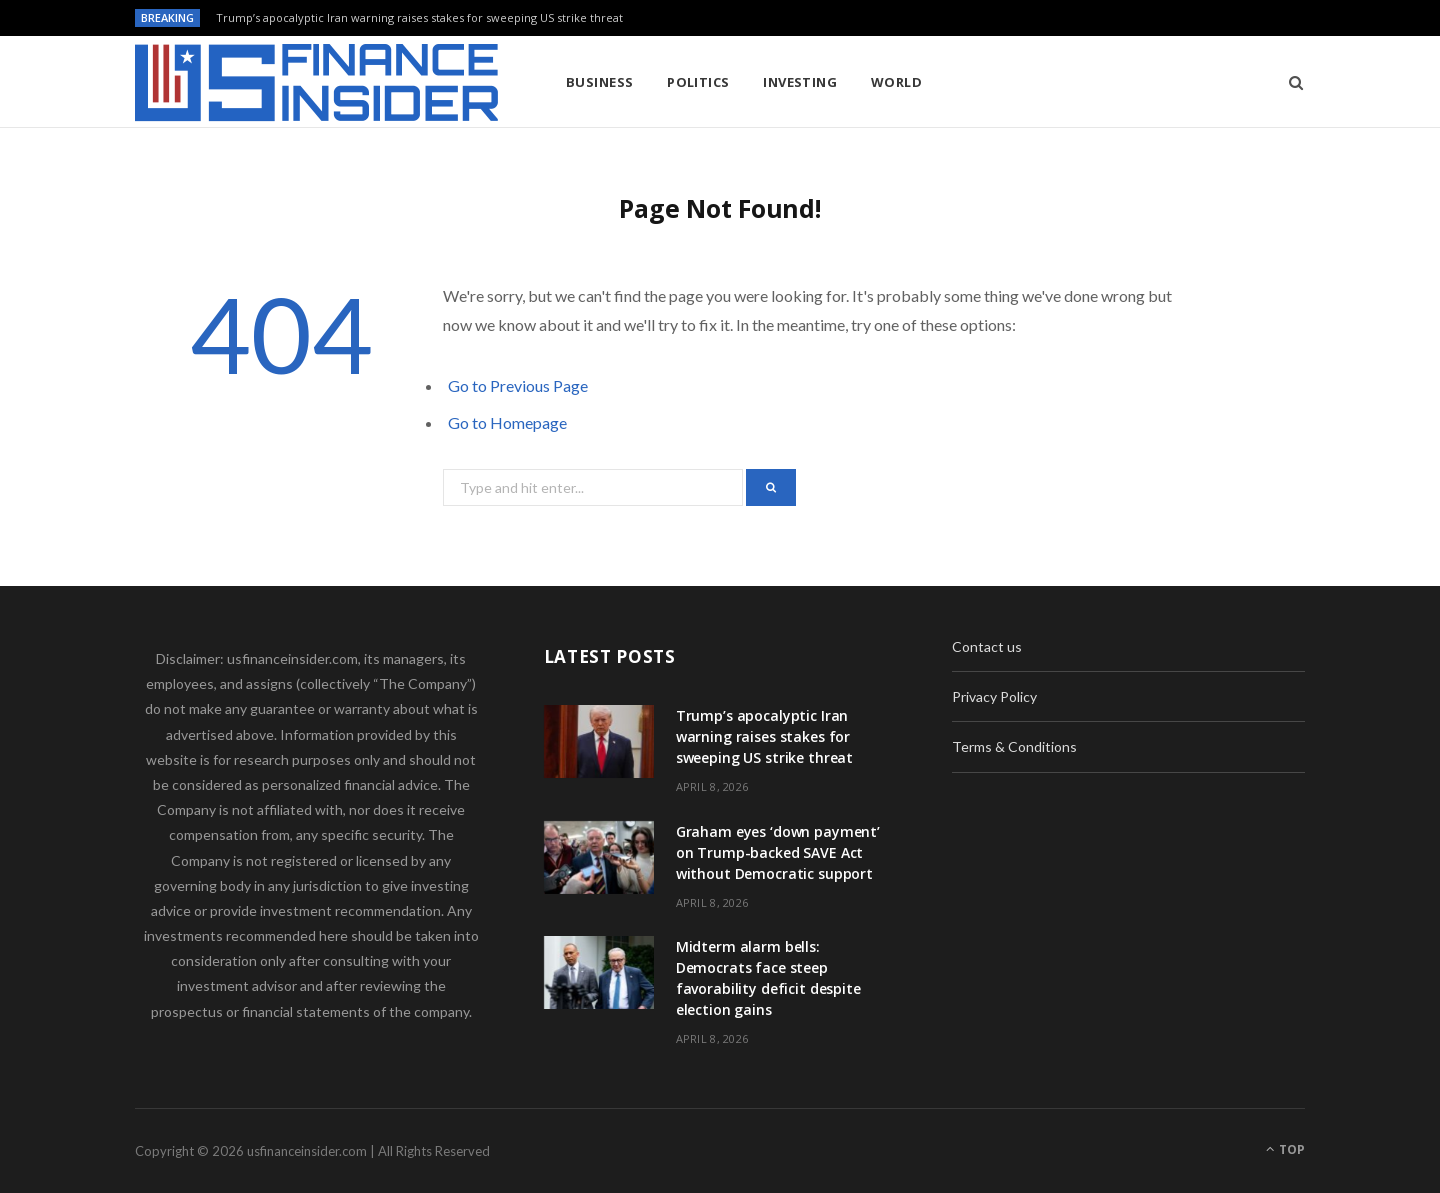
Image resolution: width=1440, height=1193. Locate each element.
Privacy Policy (994, 696)
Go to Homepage (507, 422)
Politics (698, 82)
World (896, 82)
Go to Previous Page (518, 385)
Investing (800, 82)
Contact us (987, 646)
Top (1285, 1149)
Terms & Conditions (1014, 746)
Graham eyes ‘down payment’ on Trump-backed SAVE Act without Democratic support (778, 852)
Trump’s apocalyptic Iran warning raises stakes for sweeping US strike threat (419, 18)
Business (600, 82)
